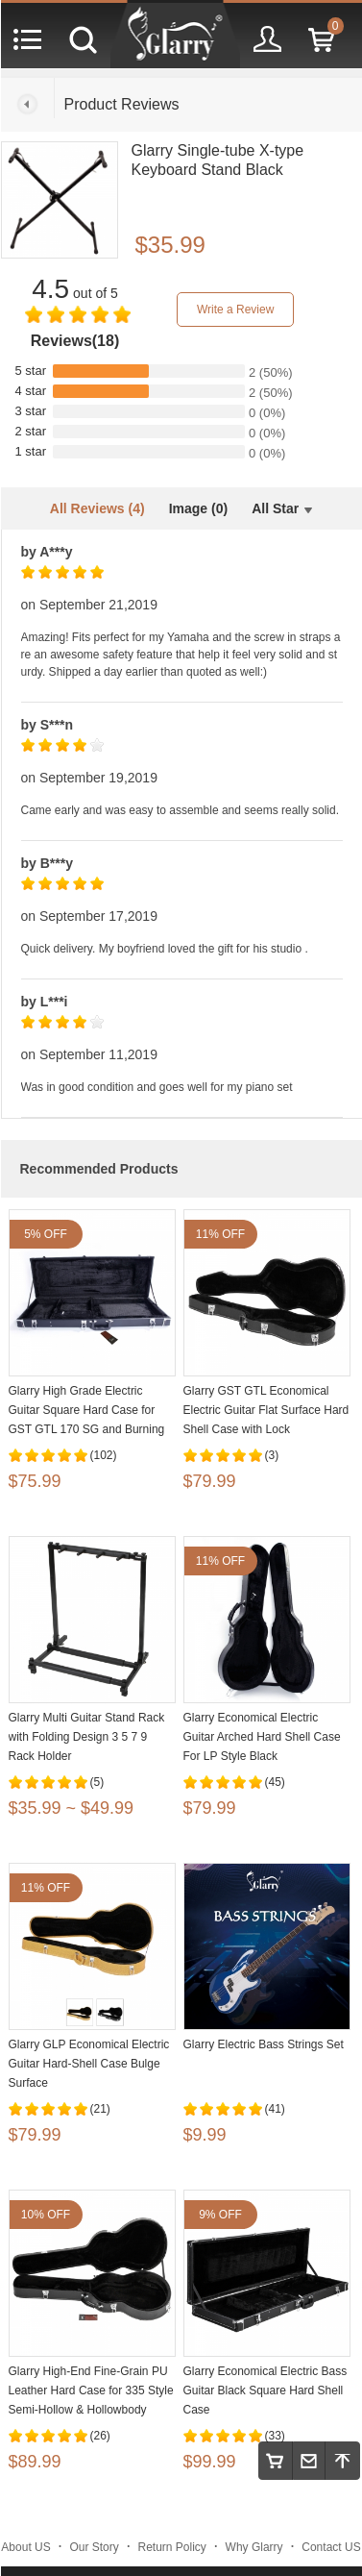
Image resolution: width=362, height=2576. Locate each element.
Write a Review (235, 309)
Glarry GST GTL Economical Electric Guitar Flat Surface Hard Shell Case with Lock (266, 1410)
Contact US (331, 2547)
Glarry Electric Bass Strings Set (263, 2044)
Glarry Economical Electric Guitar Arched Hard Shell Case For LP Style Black (262, 1737)
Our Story (93, 2547)
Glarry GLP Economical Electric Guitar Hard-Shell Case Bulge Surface (89, 2064)
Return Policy (172, 2547)
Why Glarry (254, 2547)
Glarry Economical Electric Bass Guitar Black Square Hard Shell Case (265, 2390)
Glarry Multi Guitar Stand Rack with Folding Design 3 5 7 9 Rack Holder (87, 1737)
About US (25, 2547)
